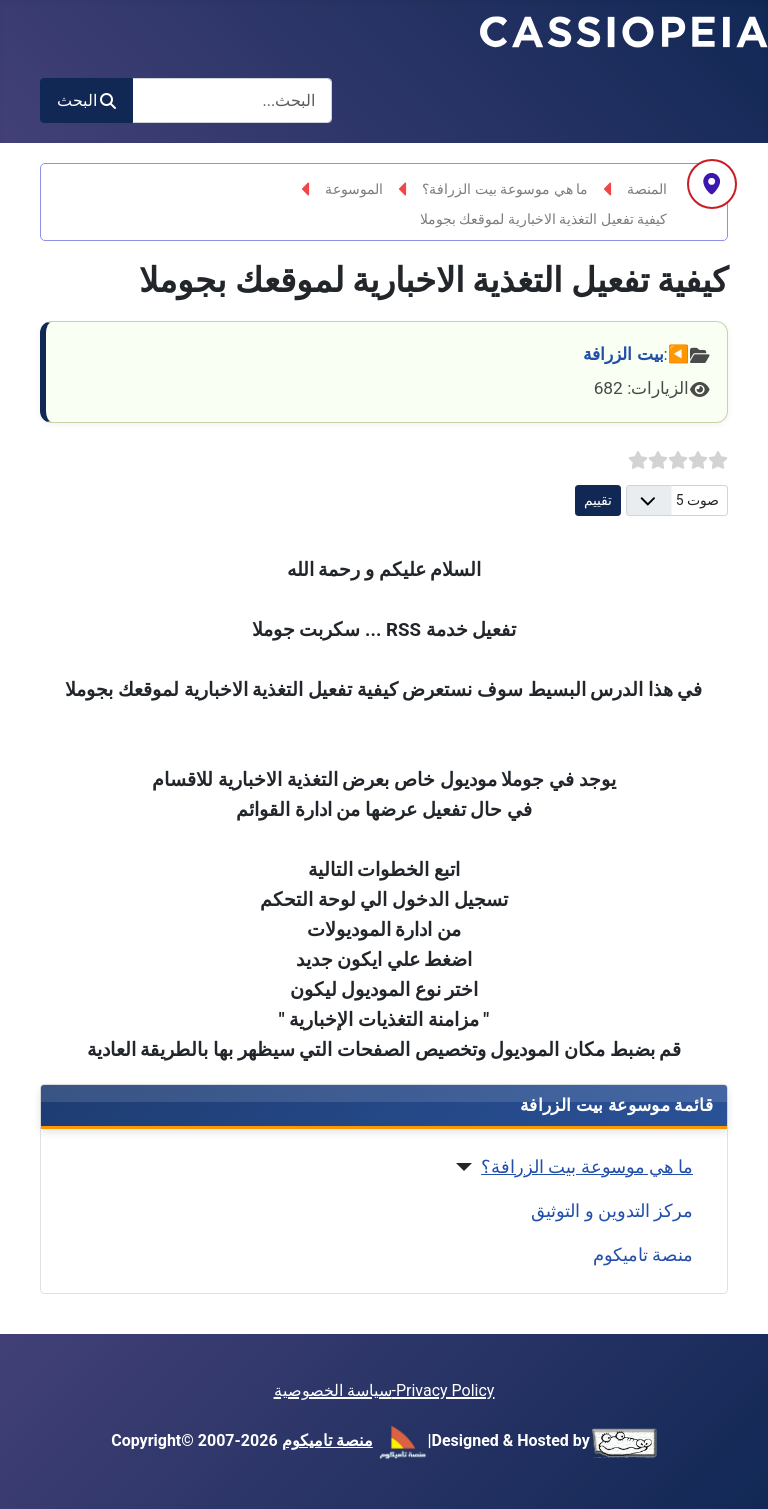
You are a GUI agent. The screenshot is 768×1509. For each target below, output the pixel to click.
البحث (86, 100)
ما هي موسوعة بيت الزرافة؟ (587, 1167)
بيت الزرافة (623, 354)
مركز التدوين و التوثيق (612, 1211)
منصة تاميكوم (643, 1255)
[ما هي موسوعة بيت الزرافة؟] (468, 1167)
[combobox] (232, 100)
